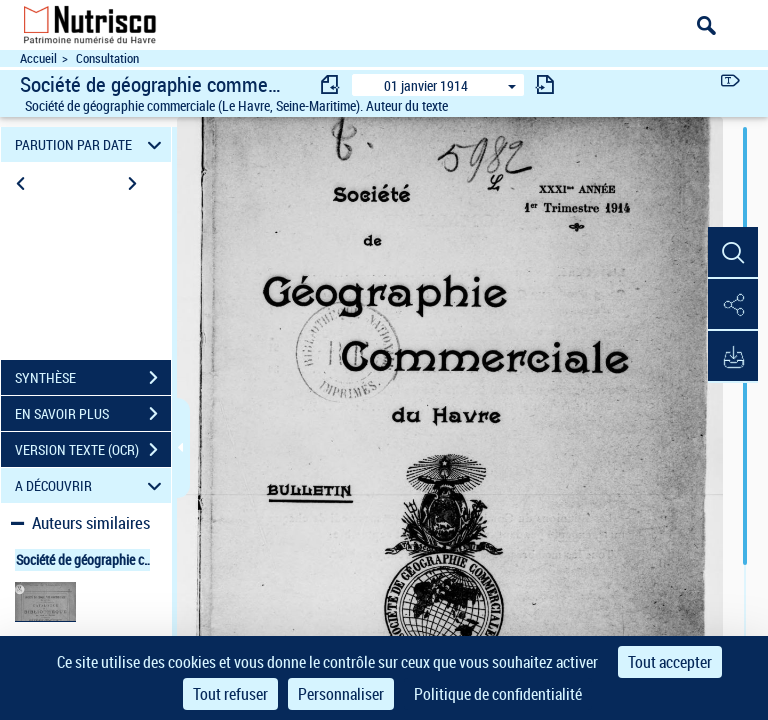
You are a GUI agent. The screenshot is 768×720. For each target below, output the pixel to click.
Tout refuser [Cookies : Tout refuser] (230, 694)
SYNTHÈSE (93, 378)
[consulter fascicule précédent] (331, 84)
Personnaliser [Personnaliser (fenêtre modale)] (341, 694)
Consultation (107, 58)
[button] (733, 253)
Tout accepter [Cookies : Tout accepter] (670, 662)
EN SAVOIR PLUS (93, 414)
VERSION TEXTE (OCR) (93, 450)
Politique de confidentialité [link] (498, 694)
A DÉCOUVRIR (91, 485)
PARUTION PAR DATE (91, 144)
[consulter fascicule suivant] (545, 84)
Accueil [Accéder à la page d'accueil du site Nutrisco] (38, 58)
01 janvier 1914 (426, 85)
